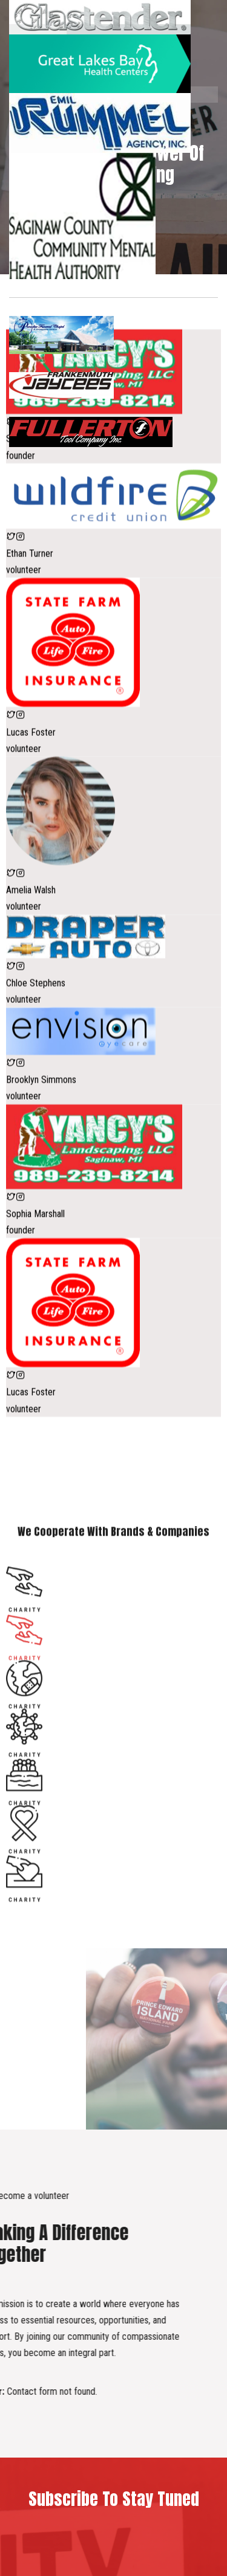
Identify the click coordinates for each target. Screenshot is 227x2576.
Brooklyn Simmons (41, 1170)
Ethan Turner (29, 643)
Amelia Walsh (31, 980)
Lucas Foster (31, 822)
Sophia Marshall (35, 529)
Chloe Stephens (35, 1072)
